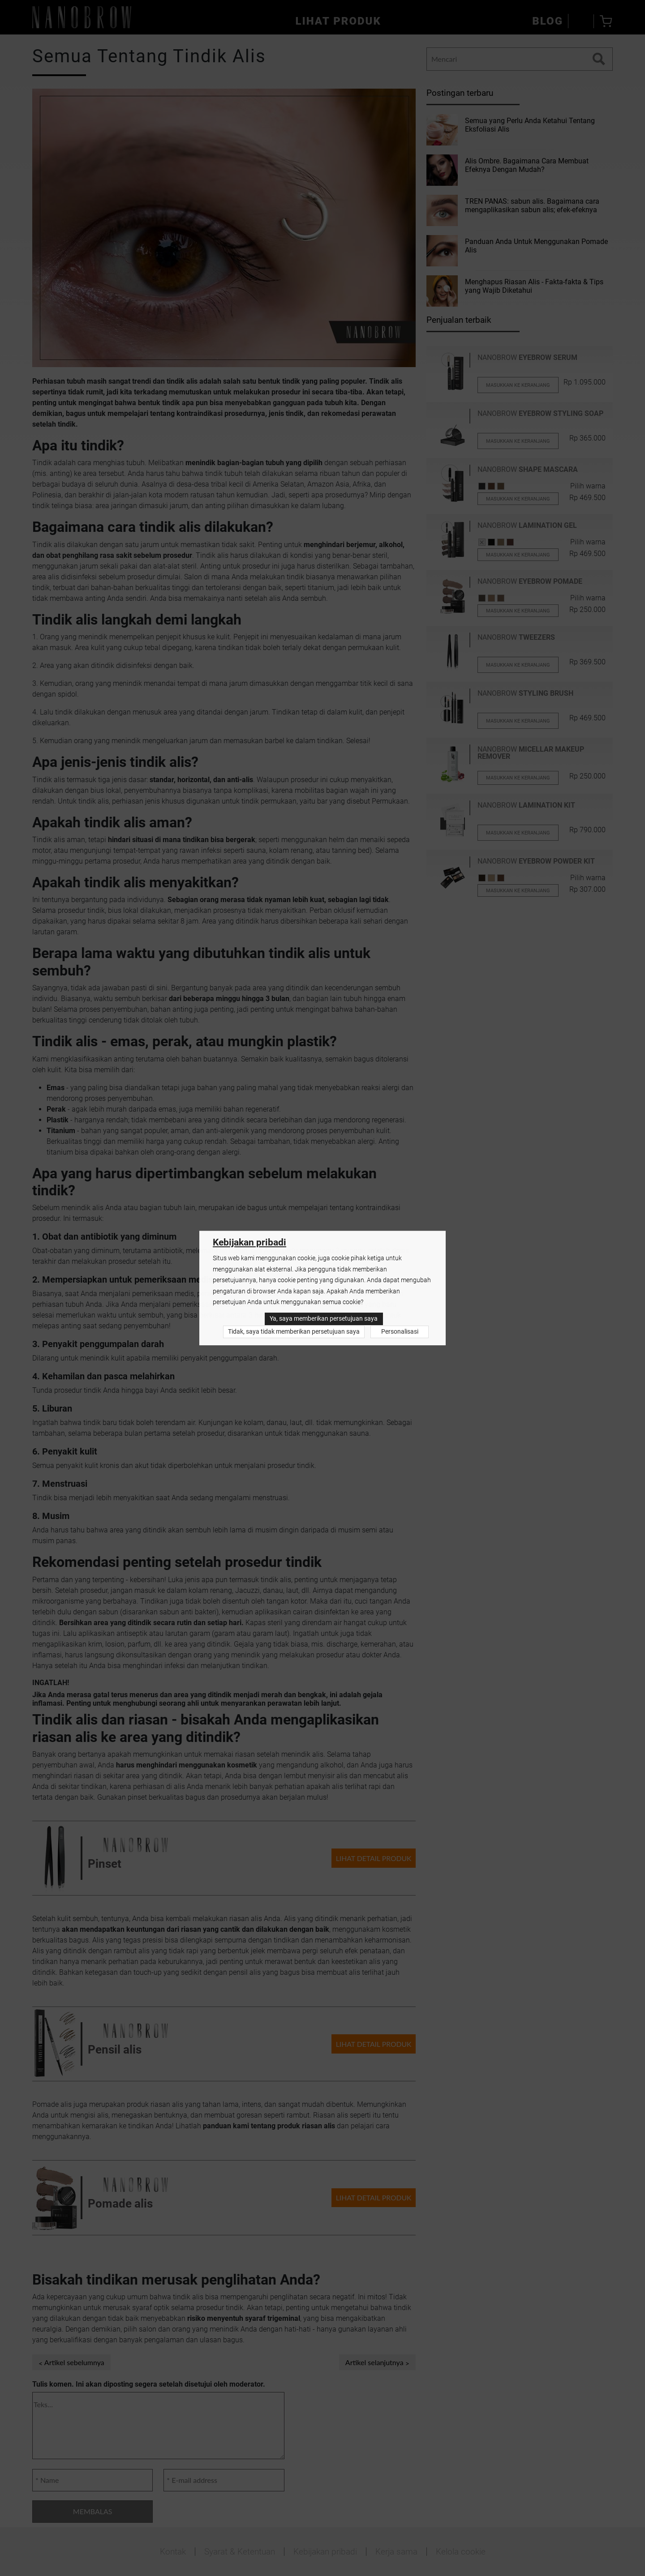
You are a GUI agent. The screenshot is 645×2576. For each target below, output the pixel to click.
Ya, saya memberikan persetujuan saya (324, 1319)
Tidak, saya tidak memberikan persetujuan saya (294, 1331)
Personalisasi (399, 1331)
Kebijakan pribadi (249, 1242)
